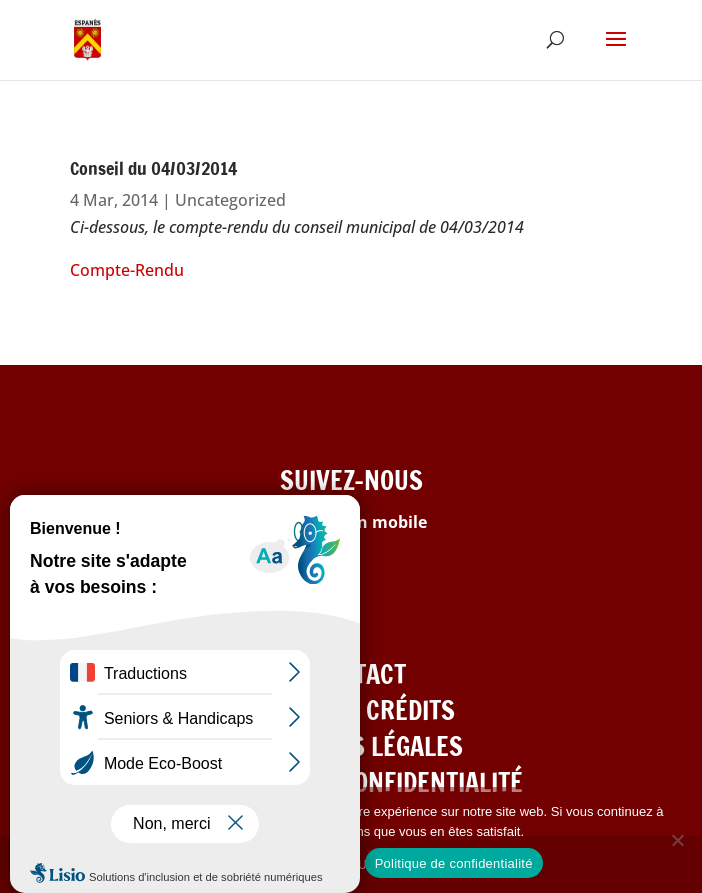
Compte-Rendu (127, 270)
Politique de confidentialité (454, 863)
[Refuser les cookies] (677, 840)
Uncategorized (230, 200)
